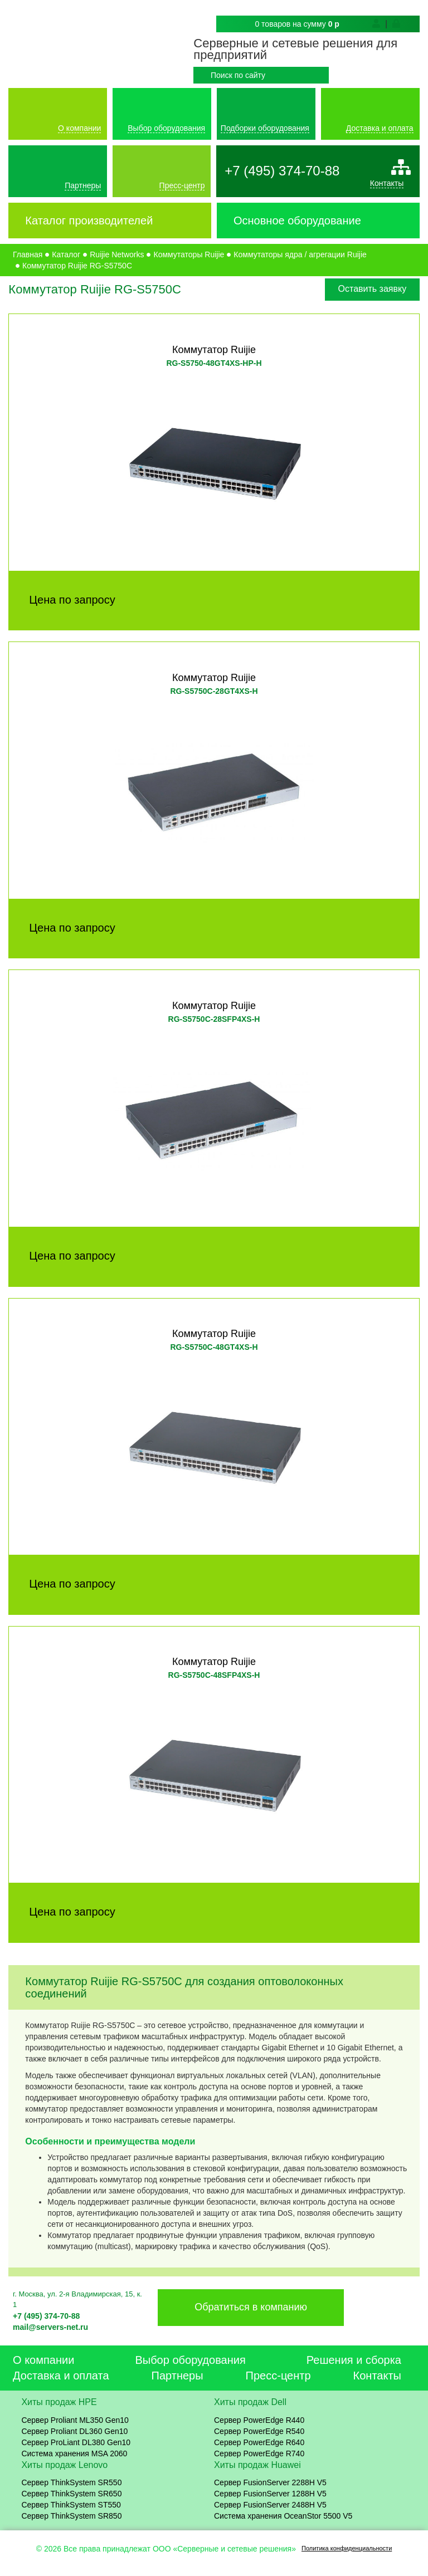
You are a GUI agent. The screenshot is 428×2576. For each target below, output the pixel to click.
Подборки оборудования (265, 128)
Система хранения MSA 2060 (74, 2453)
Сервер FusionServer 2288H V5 (270, 2483)
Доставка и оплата (380, 128)
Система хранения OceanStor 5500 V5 (283, 2516)
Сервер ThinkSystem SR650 (71, 2494)
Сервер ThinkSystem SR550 (71, 2483)
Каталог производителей (89, 220)
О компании (79, 128)
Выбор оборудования (166, 128)
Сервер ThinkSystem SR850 (71, 2516)
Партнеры (83, 185)
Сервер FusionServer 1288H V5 (270, 2494)
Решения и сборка (354, 2360)
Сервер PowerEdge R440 (259, 2420)
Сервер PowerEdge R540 (259, 2431)
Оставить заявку (372, 289)
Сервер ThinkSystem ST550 (70, 2505)
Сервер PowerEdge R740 (259, 2453)
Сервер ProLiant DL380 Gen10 (75, 2442)
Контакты (386, 183)
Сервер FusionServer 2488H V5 (270, 2505)
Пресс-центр (182, 185)
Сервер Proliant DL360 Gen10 (74, 2431)
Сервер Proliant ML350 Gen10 (75, 2420)
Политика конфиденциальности (346, 2548)
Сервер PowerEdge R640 (259, 2442)
